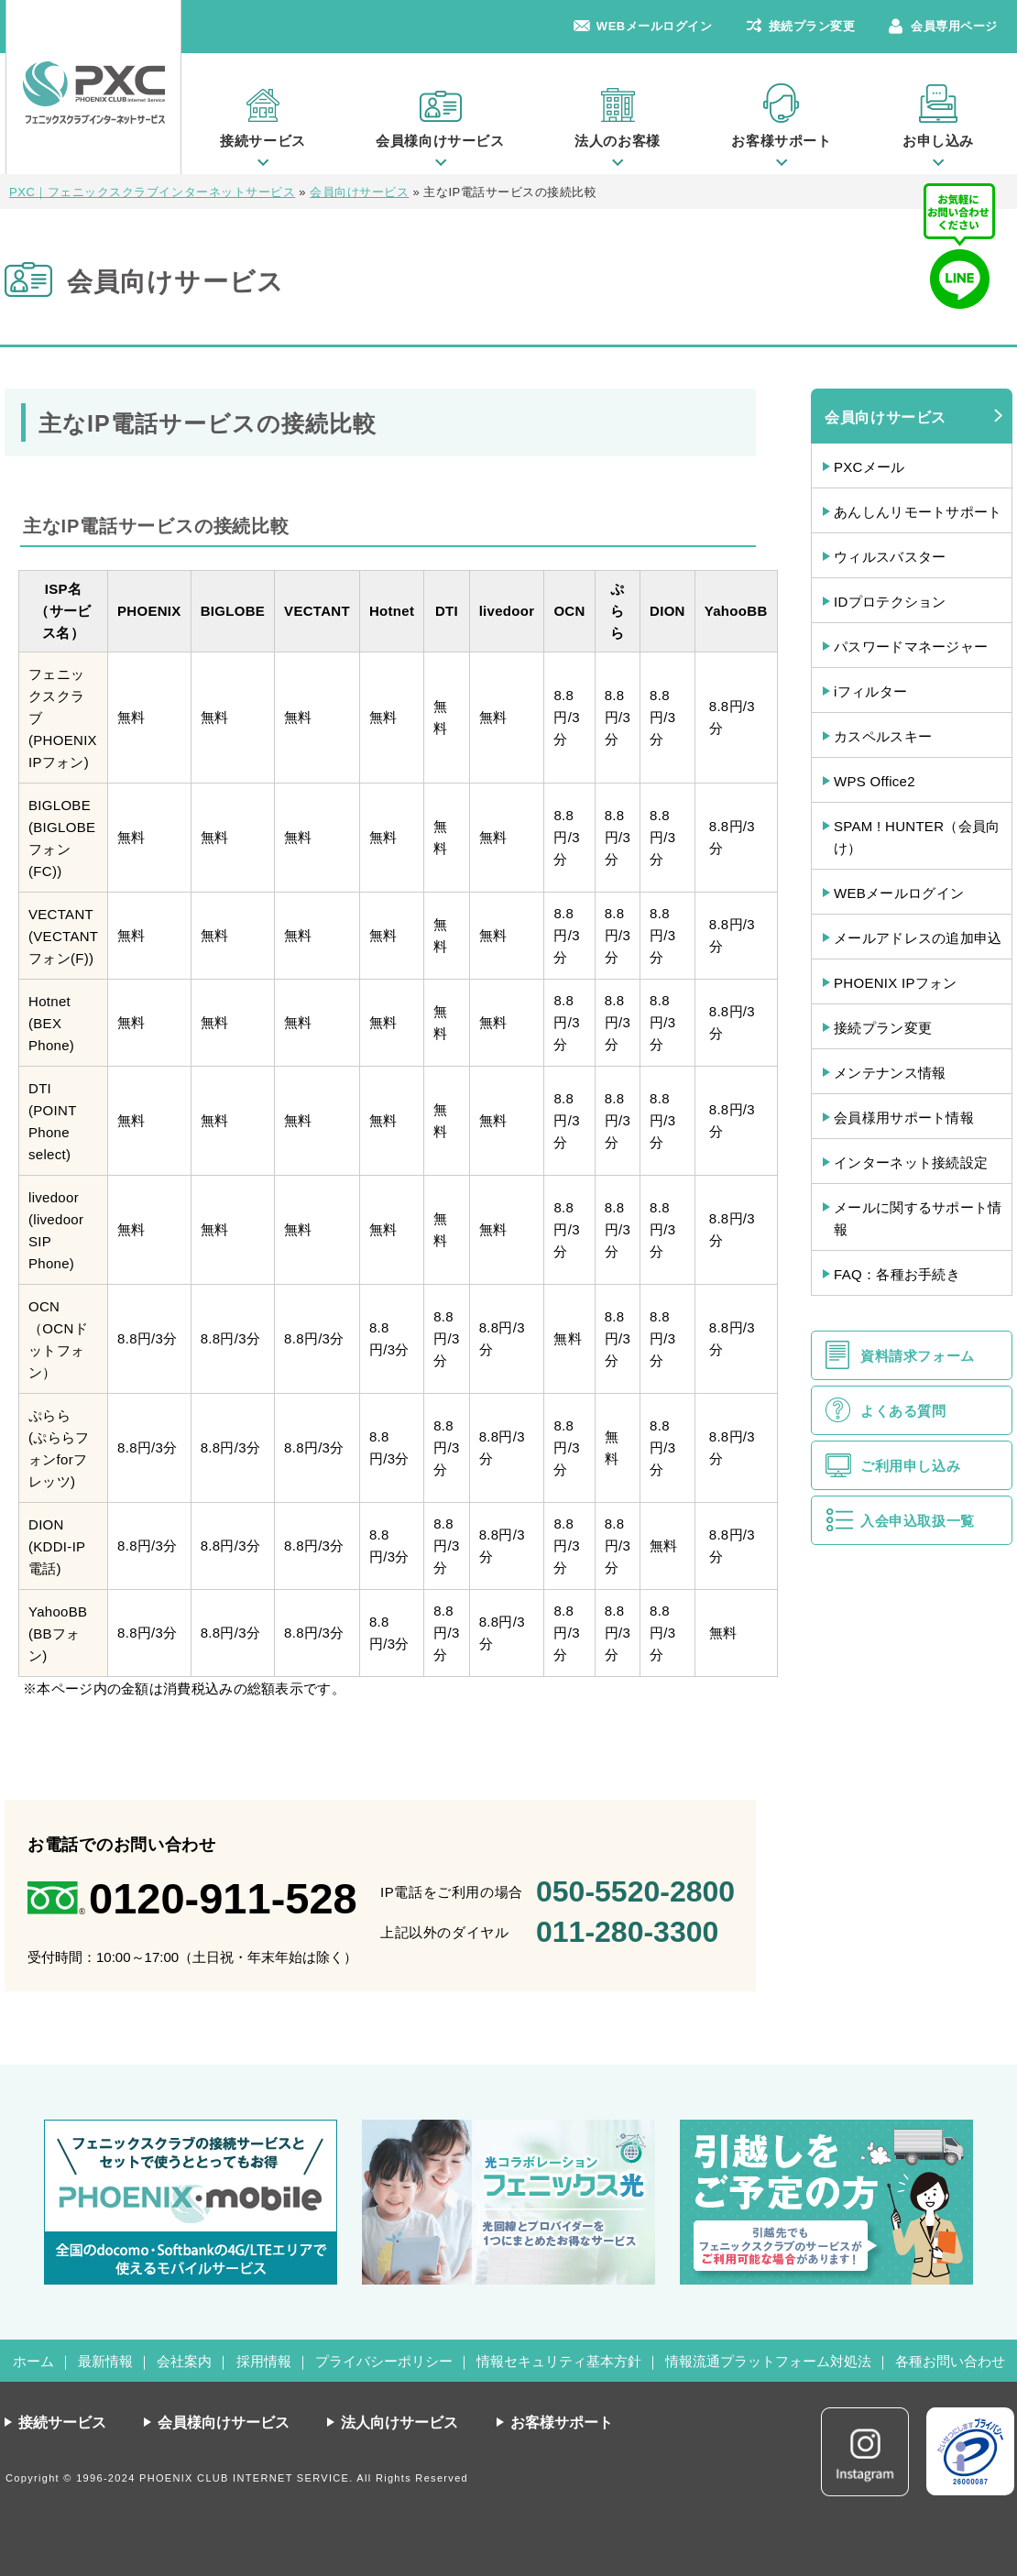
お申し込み (938, 140)
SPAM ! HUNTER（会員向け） (917, 837)
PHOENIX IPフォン (895, 983)
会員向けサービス (885, 417)
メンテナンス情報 (890, 1072)
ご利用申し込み (910, 1466)
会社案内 (184, 2361)
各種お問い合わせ (950, 2361)
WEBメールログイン (654, 26)
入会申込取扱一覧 (917, 1521)
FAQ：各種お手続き (897, 1274)
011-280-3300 (627, 1931)
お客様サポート (781, 140)
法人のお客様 (617, 140)
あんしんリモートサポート (918, 512)
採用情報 (263, 2361)
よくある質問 (903, 1411)
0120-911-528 (223, 1898)
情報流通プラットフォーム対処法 (768, 2361)
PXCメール (869, 467)
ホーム (33, 2361)
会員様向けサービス (440, 140)
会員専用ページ (954, 26)
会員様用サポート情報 (904, 1117)
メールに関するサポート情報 (918, 1218)
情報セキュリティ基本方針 (558, 2361)
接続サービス (263, 140)
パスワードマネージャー (911, 646)
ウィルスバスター (890, 557)
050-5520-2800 (635, 1891)
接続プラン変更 (812, 26)
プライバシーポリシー (384, 2361)
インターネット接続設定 (911, 1162)
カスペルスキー (883, 736)
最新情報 (105, 2361)
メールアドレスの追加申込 (918, 938)
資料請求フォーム (917, 1356)
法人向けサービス (399, 2422)
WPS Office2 (874, 781)
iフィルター (870, 691)
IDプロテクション (890, 601)
